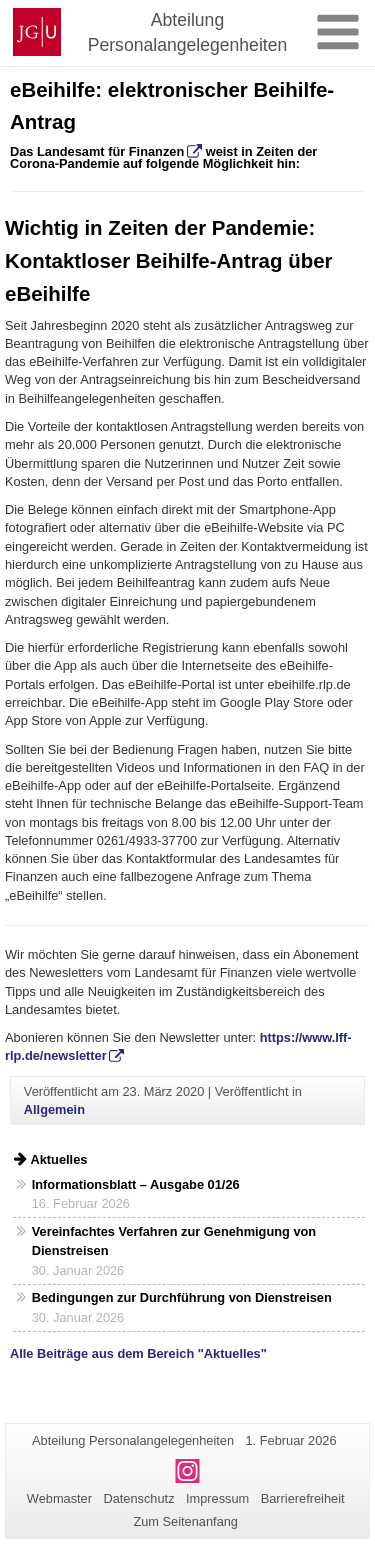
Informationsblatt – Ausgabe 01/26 (136, 1184)
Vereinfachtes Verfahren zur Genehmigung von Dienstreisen (174, 1241)
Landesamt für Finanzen (108, 151)
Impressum (217, 1498)
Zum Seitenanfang (185, 1521)
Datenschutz (138, 1498)
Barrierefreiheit (303, 1498)
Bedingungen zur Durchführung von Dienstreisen (182, 1297)
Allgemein (54, 1109)
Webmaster (59, 1498)
